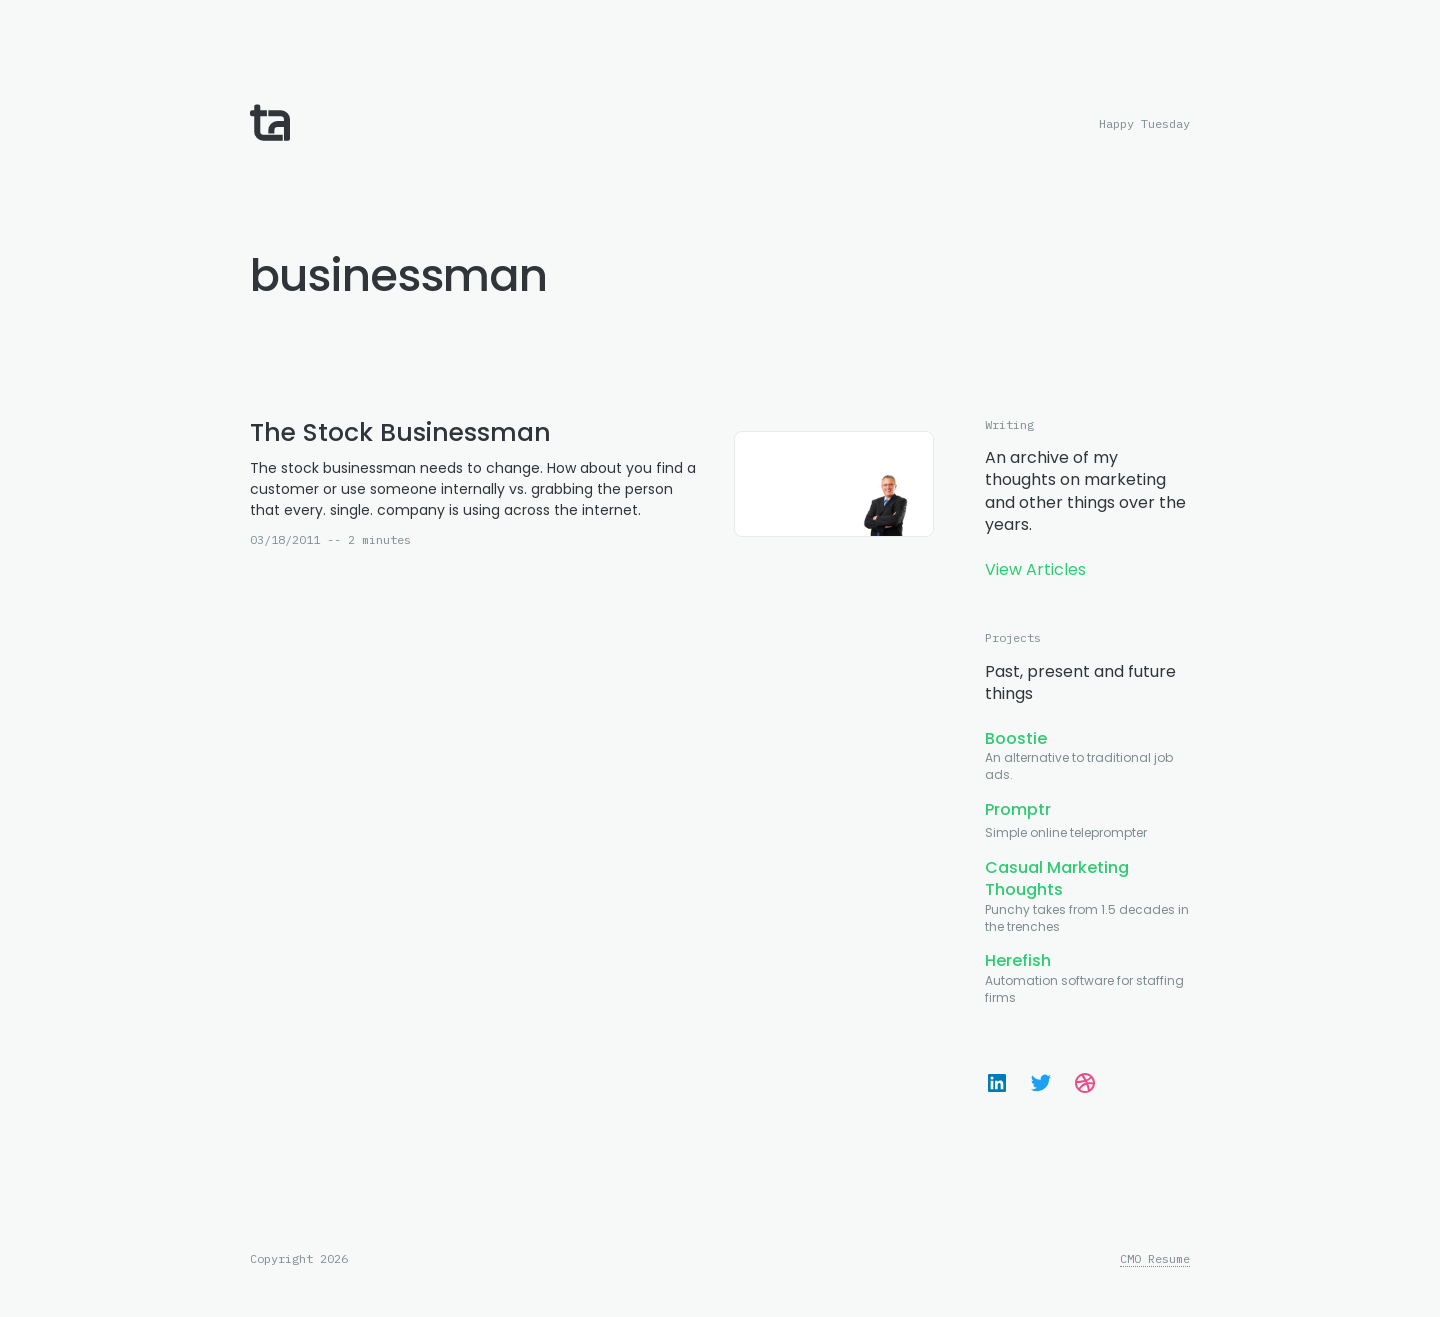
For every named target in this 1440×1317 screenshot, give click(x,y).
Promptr (1018, 809)
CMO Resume (1155, 1259)
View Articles (1035, 569)
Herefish (1018, 960)
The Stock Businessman (400, 432)
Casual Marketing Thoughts (1057, 878)
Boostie (1016, 738)
